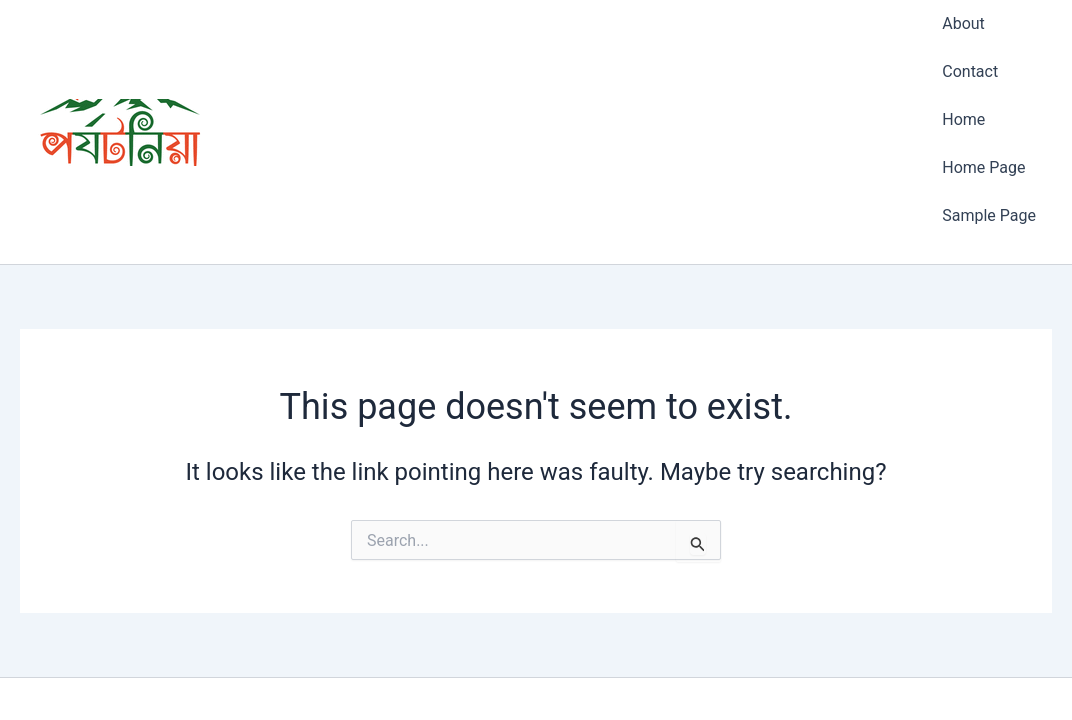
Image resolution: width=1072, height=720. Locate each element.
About (963, 12)
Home (963, 65)
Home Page (983, 91)
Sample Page (989, 118)
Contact (970, 38)
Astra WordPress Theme (648, 669)
